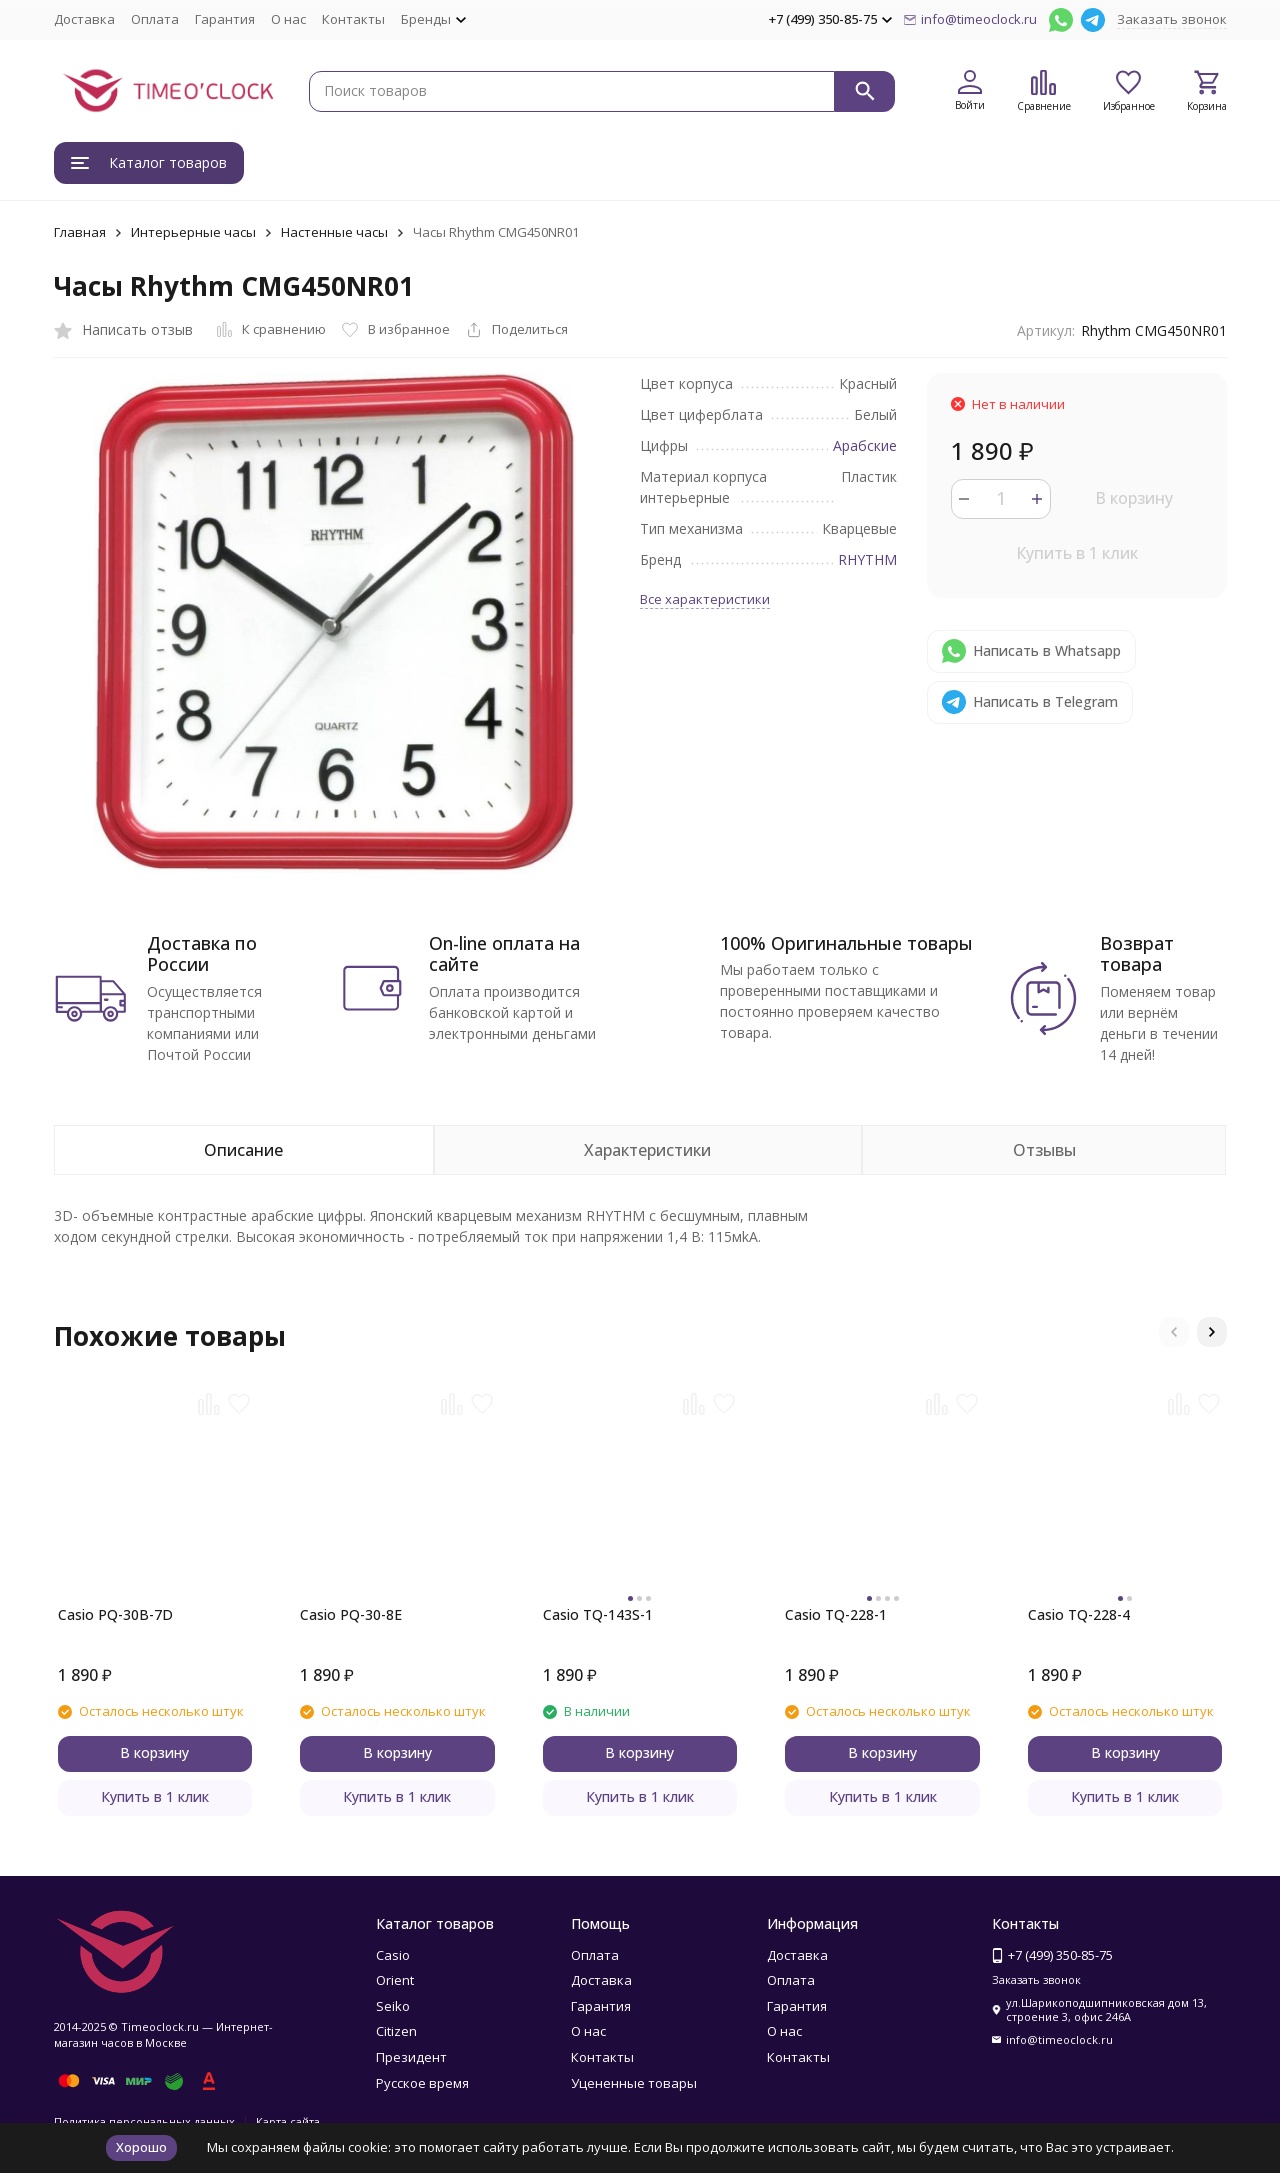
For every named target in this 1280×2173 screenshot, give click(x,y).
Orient (395, 1980)
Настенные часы (334, 232)
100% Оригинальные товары (846, 943)
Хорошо (141, 2147)
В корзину (1134, 498)
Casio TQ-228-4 (1079, 1614)
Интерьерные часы (193, 232)
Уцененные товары (634, 2083)
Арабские (865, 445)
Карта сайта (288, 2121)
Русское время (422, 2083)
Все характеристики (705, 599)
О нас (288, 19)
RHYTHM (867, 559)
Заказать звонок (1172, 19)
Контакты (353, 19)
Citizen (396, 2031)
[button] (1174, 1332)
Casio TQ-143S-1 (598, 1614)
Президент (411, 2057)
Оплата (155, 19)
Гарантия (225, 19)
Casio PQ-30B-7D (115, 1614)
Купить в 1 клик (1077, 553)
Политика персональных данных (144, 2121)
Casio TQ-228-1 (836, 1614)
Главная (80, 232)
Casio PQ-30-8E (351, 1614)
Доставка (84, 19)
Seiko (393, 2006)
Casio (393, 1955)
